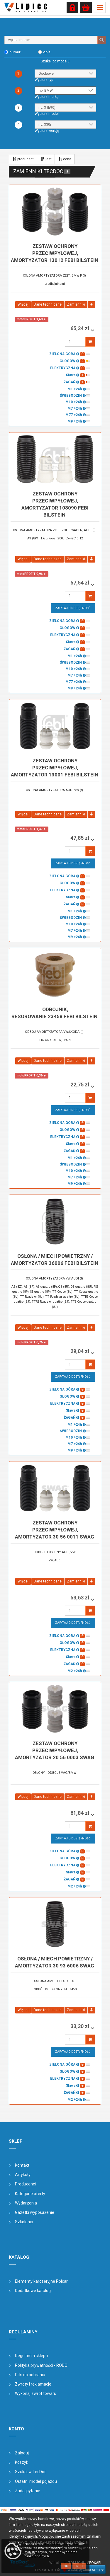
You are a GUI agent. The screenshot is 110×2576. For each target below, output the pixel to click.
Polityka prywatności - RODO (41, 2365)
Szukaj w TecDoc (30, 2471)
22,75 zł (80, 1084)
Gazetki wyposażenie (34, 2212)
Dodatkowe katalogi (33, 2290)
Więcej (23, 304)
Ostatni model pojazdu (36, 2481)
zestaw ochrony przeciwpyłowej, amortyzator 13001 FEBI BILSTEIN (54, 768)
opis (46, 52)
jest (45, 159)
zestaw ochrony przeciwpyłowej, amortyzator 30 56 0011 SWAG (54, 1530)
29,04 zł (80, 1351)
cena (64, 159)
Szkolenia (24, 2221)
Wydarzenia (26, 2203)
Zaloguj (22, 2453)
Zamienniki (76, 304)
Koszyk (21, 2462)
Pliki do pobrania (30, 2374)
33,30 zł (80, 2026)
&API (97, 2563)
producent (23, 159)
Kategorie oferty (30, 2193)
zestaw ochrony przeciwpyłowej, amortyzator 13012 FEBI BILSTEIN (54, 253)
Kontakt (22, 2165)
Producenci (25, 2184)
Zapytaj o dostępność (73, 608)
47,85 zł (80, 838)
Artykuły (23, 2174)
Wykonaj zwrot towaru (35, 2393)
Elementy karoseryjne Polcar (41, 2281)
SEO (90, 2563)
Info (79, 2566)
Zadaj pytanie (27, 2490)
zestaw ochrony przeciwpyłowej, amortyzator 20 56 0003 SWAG (54, 1750)
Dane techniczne (48, 304)
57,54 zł (80, 583)
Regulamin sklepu (31, 2355)
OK (66, 2566)
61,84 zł (80, 1813)
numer (15, 52)
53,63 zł (80, 1597)
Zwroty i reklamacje (33, 2384)
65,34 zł (80, 328)
